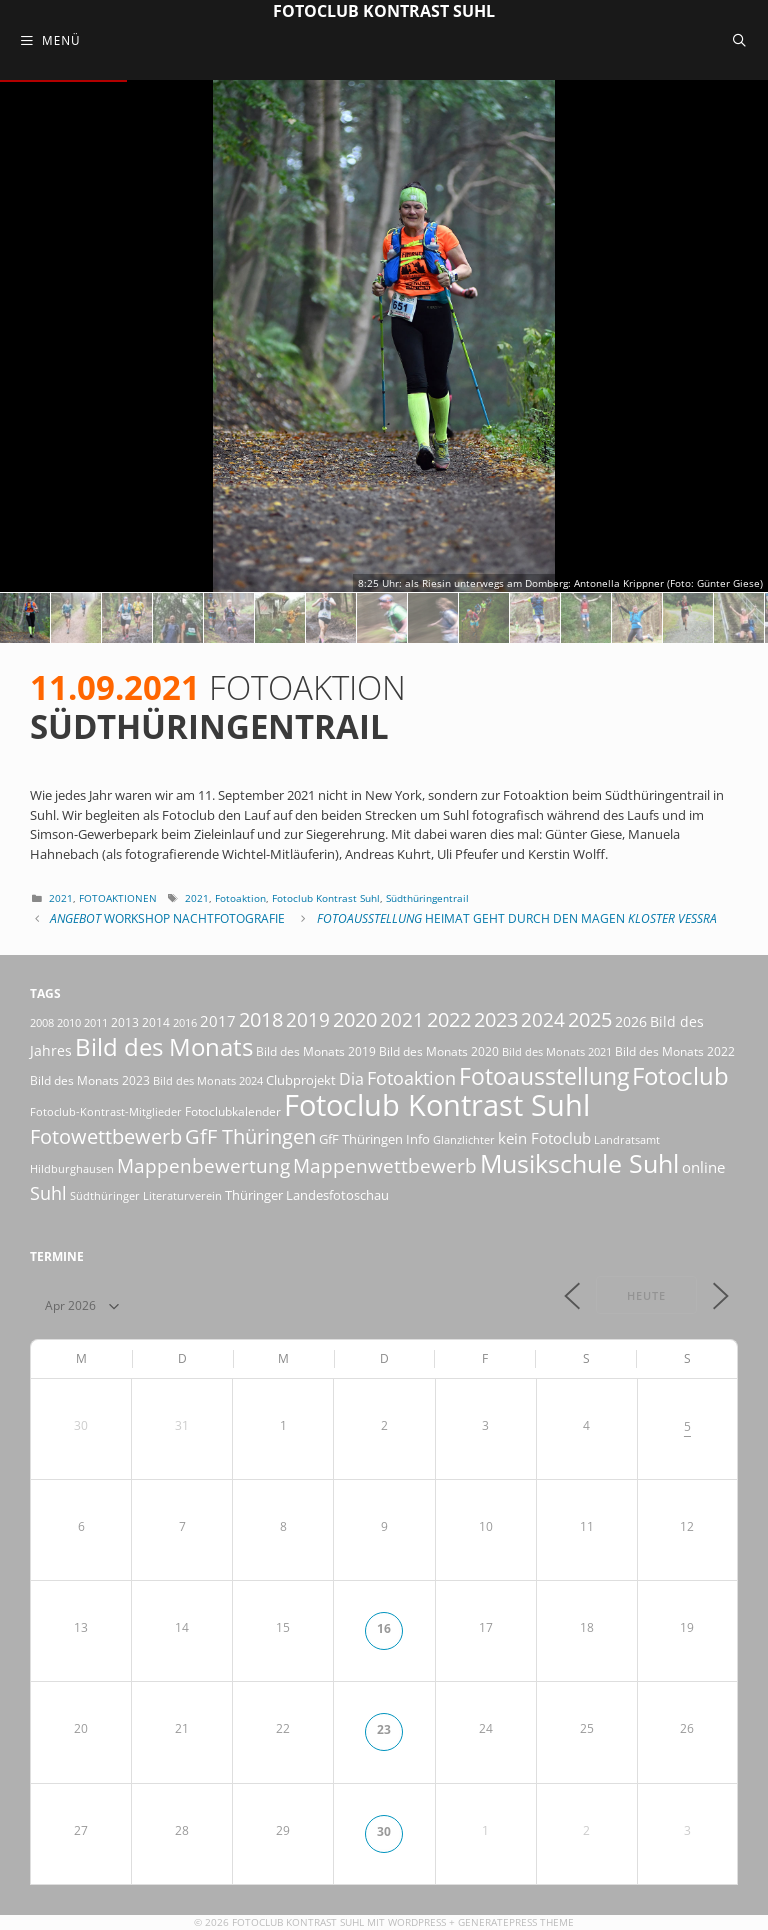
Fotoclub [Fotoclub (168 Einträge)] (680, 1075)
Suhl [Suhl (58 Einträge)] (48, 1192)
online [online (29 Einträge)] (703, 1167)
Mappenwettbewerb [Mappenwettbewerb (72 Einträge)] (385, 1165)
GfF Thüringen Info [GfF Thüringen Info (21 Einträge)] (374, 1139)
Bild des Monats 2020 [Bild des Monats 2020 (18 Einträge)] (439, 1051)
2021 (61, 898)
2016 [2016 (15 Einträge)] (185, 1022)
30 (384, 1831)
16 (384, 1628)
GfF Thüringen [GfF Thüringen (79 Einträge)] (250, 1136)
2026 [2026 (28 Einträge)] (631, 1021)
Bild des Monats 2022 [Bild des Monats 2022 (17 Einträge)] (675, 1051)
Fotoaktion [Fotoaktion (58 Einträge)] (411, 1077)
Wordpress (417, 1922)
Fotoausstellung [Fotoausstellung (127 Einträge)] (544, 1076)
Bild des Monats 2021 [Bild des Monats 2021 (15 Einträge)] (557, 1051)
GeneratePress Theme (516, 1922)
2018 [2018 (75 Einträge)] (261, 1019)
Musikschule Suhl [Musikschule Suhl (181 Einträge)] (579, 1163)
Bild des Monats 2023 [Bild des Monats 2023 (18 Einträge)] (90, 1080)
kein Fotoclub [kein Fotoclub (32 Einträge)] (544, 1138)
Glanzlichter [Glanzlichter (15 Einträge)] (464, 1139)
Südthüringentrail (427, 898)
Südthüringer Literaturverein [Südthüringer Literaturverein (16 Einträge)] (146, 1195)
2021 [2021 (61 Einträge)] (402, 1019)
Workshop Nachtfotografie (167, 918)
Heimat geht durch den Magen (517, 918)
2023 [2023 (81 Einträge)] (496, 1019)
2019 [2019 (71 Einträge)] (308, 1019)
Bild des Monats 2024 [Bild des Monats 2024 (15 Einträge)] (208, 1080)
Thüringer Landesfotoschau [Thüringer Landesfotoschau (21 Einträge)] (307, 1195)
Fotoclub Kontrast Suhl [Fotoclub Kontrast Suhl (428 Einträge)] (437, 1105)
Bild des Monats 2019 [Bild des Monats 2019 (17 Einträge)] (316, 1051)
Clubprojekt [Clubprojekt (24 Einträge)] (301, 1080)
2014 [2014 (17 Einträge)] (156, 1022)
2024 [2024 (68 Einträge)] (543, 1020)
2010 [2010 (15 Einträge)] (69, 1022)
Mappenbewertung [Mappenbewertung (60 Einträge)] (203, 1165)
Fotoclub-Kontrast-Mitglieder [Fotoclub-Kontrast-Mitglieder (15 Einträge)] (106, 1111)
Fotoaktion (240, 898)
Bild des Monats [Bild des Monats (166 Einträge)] (164, 1046)
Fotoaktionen (118, 898)
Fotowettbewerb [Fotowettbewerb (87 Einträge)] (106, 1136)
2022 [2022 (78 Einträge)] (449, 1019)
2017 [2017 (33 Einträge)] (218, 1021)
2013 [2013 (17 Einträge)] (125, 1022)
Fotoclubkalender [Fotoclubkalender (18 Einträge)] (233, 1111)
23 (384, 1729)
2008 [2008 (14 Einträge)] (42, 1023)
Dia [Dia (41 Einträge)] (351, 1079)
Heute (646, 1295)
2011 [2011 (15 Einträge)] (96, 1022)
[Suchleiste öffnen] (739, 40)
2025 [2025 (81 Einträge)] (590, 1019)
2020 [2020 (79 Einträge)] (355, 1019)
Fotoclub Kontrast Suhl (384, 11)
